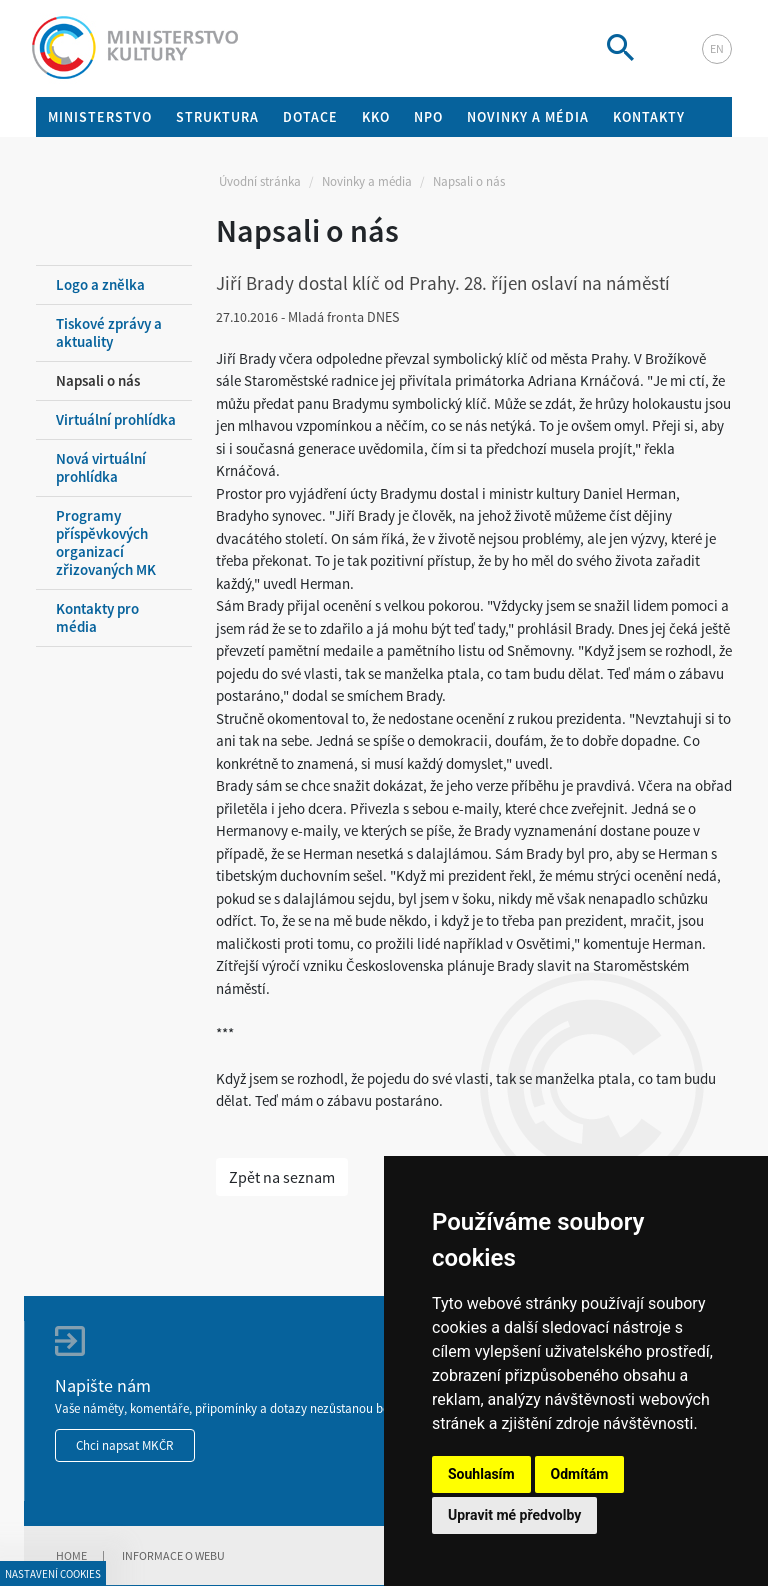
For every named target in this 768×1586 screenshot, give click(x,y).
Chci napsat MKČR (125, 1445)
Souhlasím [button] (481, 1474)
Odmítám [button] (580, 1474)
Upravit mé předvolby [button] (514, 1515)
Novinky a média (367, 181)
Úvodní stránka (260, 181)
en (717, 48)
